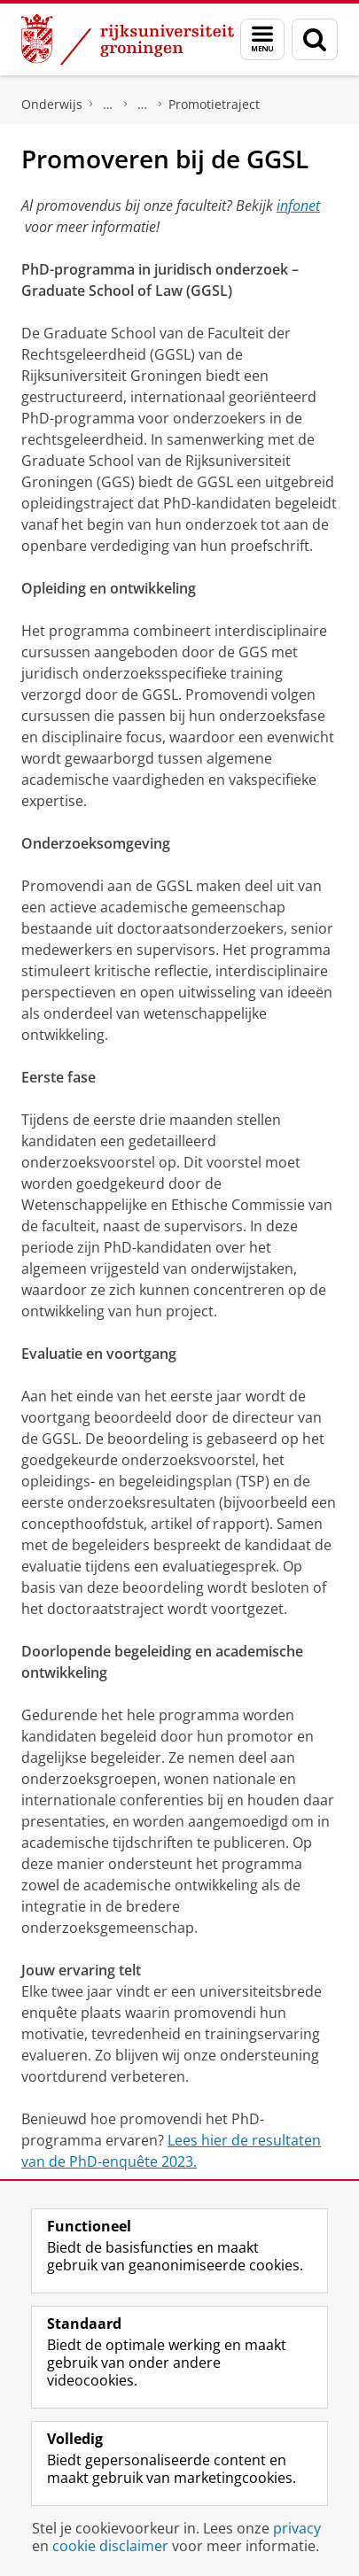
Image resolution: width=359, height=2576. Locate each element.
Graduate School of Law (143, 104)
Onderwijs (51, 104)
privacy (297, 2528)
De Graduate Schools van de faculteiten (108, 104)
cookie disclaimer (110, 2546)
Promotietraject (214, 104)
